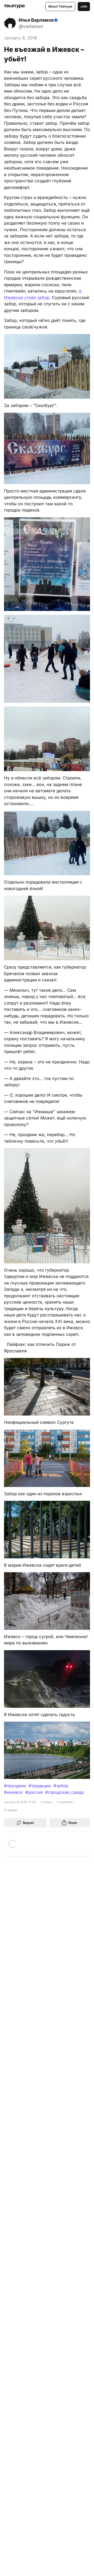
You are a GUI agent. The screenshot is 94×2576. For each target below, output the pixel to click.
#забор (60, 1785)
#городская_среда (64, 1792)
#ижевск (13, 1792)
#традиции (40, 1785)
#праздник (15, 1785)
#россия (34, 1792)
